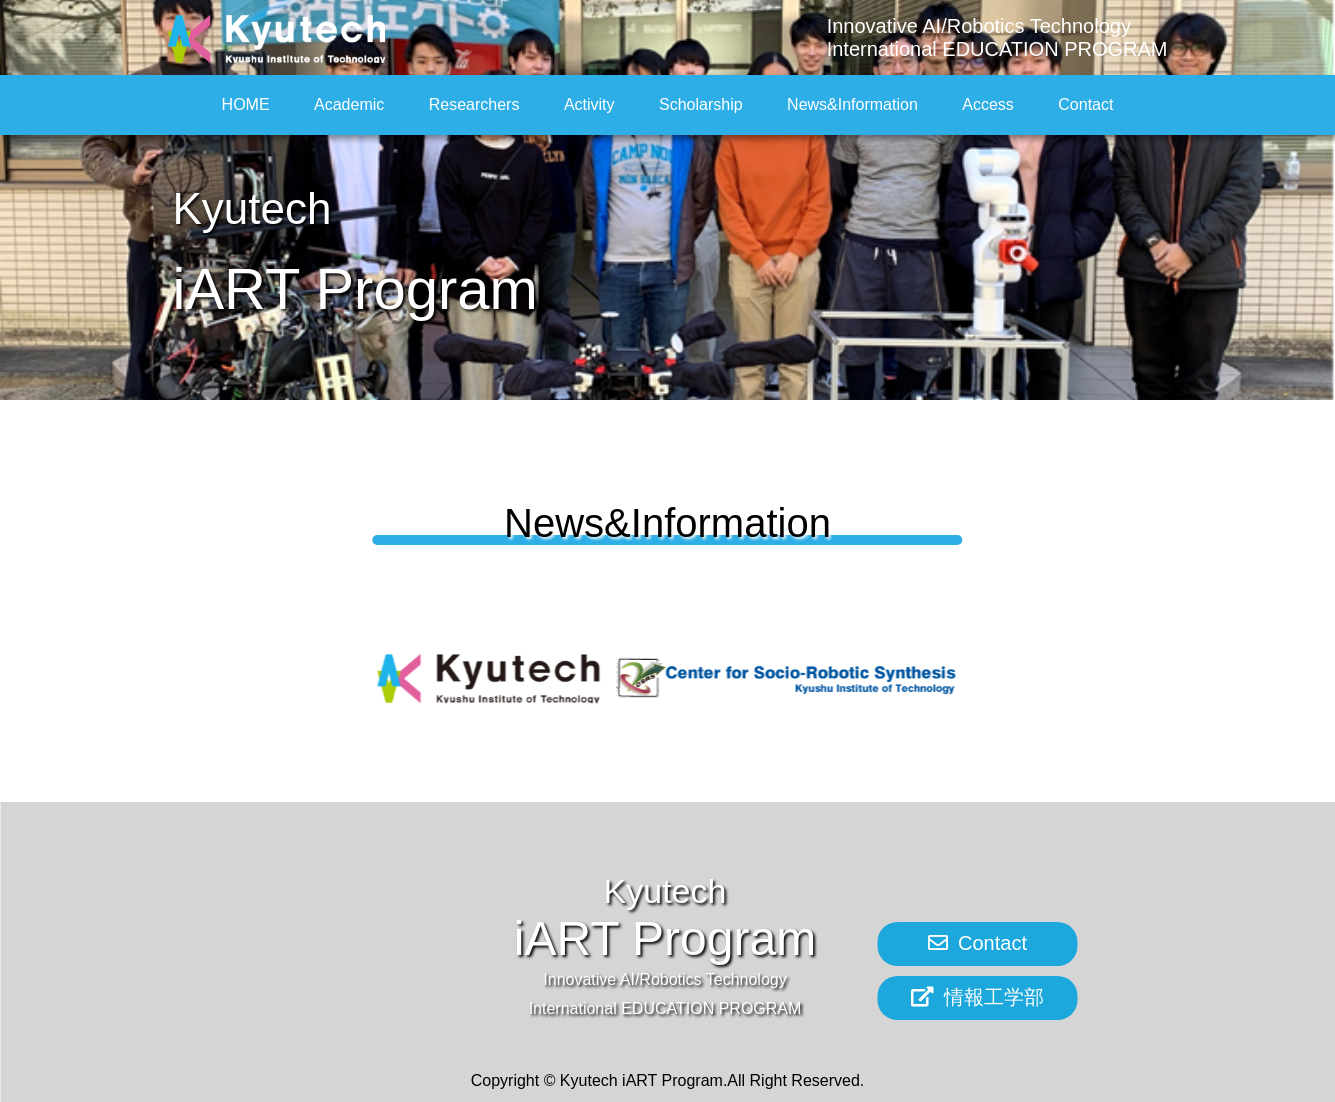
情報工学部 (977, 997)
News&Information (852, 104)
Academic (349, 104)
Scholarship (701, 104)
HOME (246, 104)
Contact (1085, 104)
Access (988, 104)
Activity (589, 104)
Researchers (474, 104)
